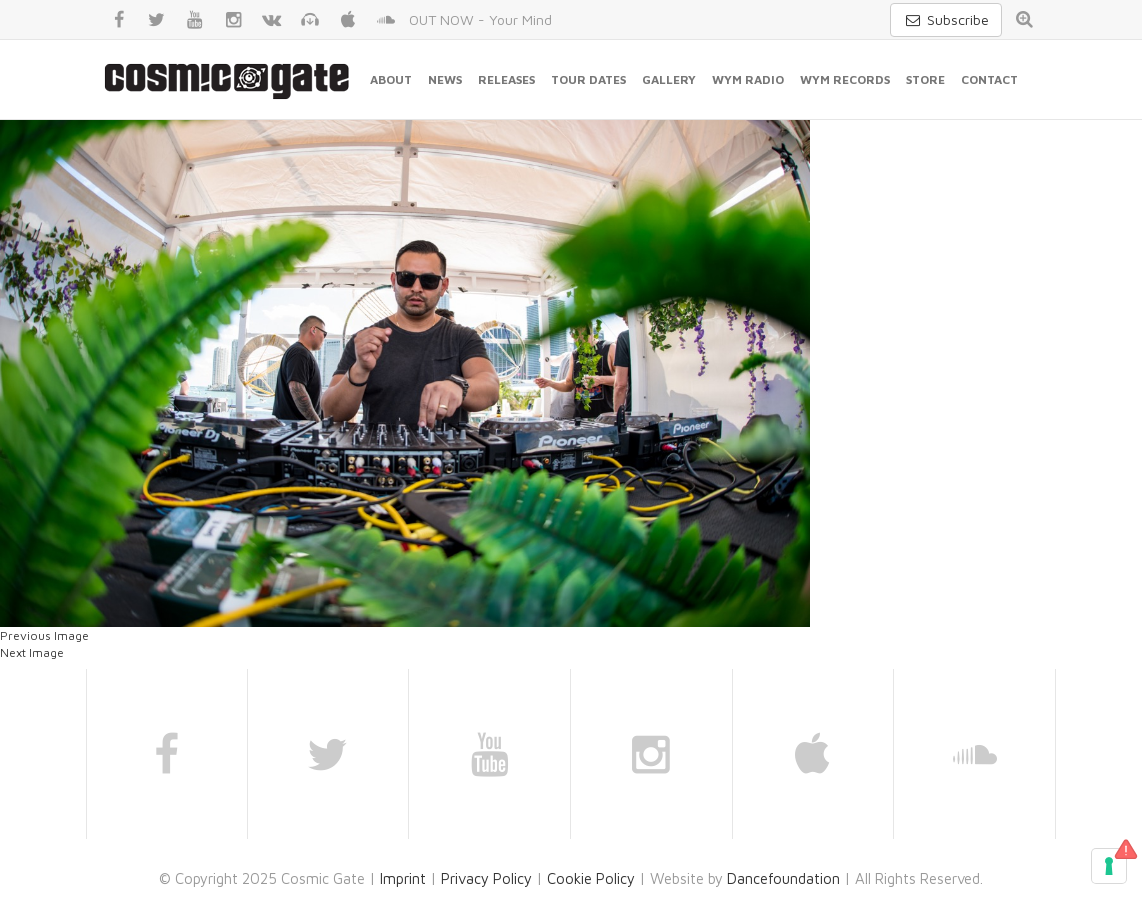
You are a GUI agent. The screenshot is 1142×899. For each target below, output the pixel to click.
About (391, 79)
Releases (506, 79)
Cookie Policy (591, 878)
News (445, 79)
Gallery (669, 79)
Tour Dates (588, 79)
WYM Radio (748, 79)
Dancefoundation (783, 878)
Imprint (403, 878)
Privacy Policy (486, 878)
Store (925, 79)
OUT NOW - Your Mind (480, 19)
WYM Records (845, 79)
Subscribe (946, 19)
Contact (989, 79)
